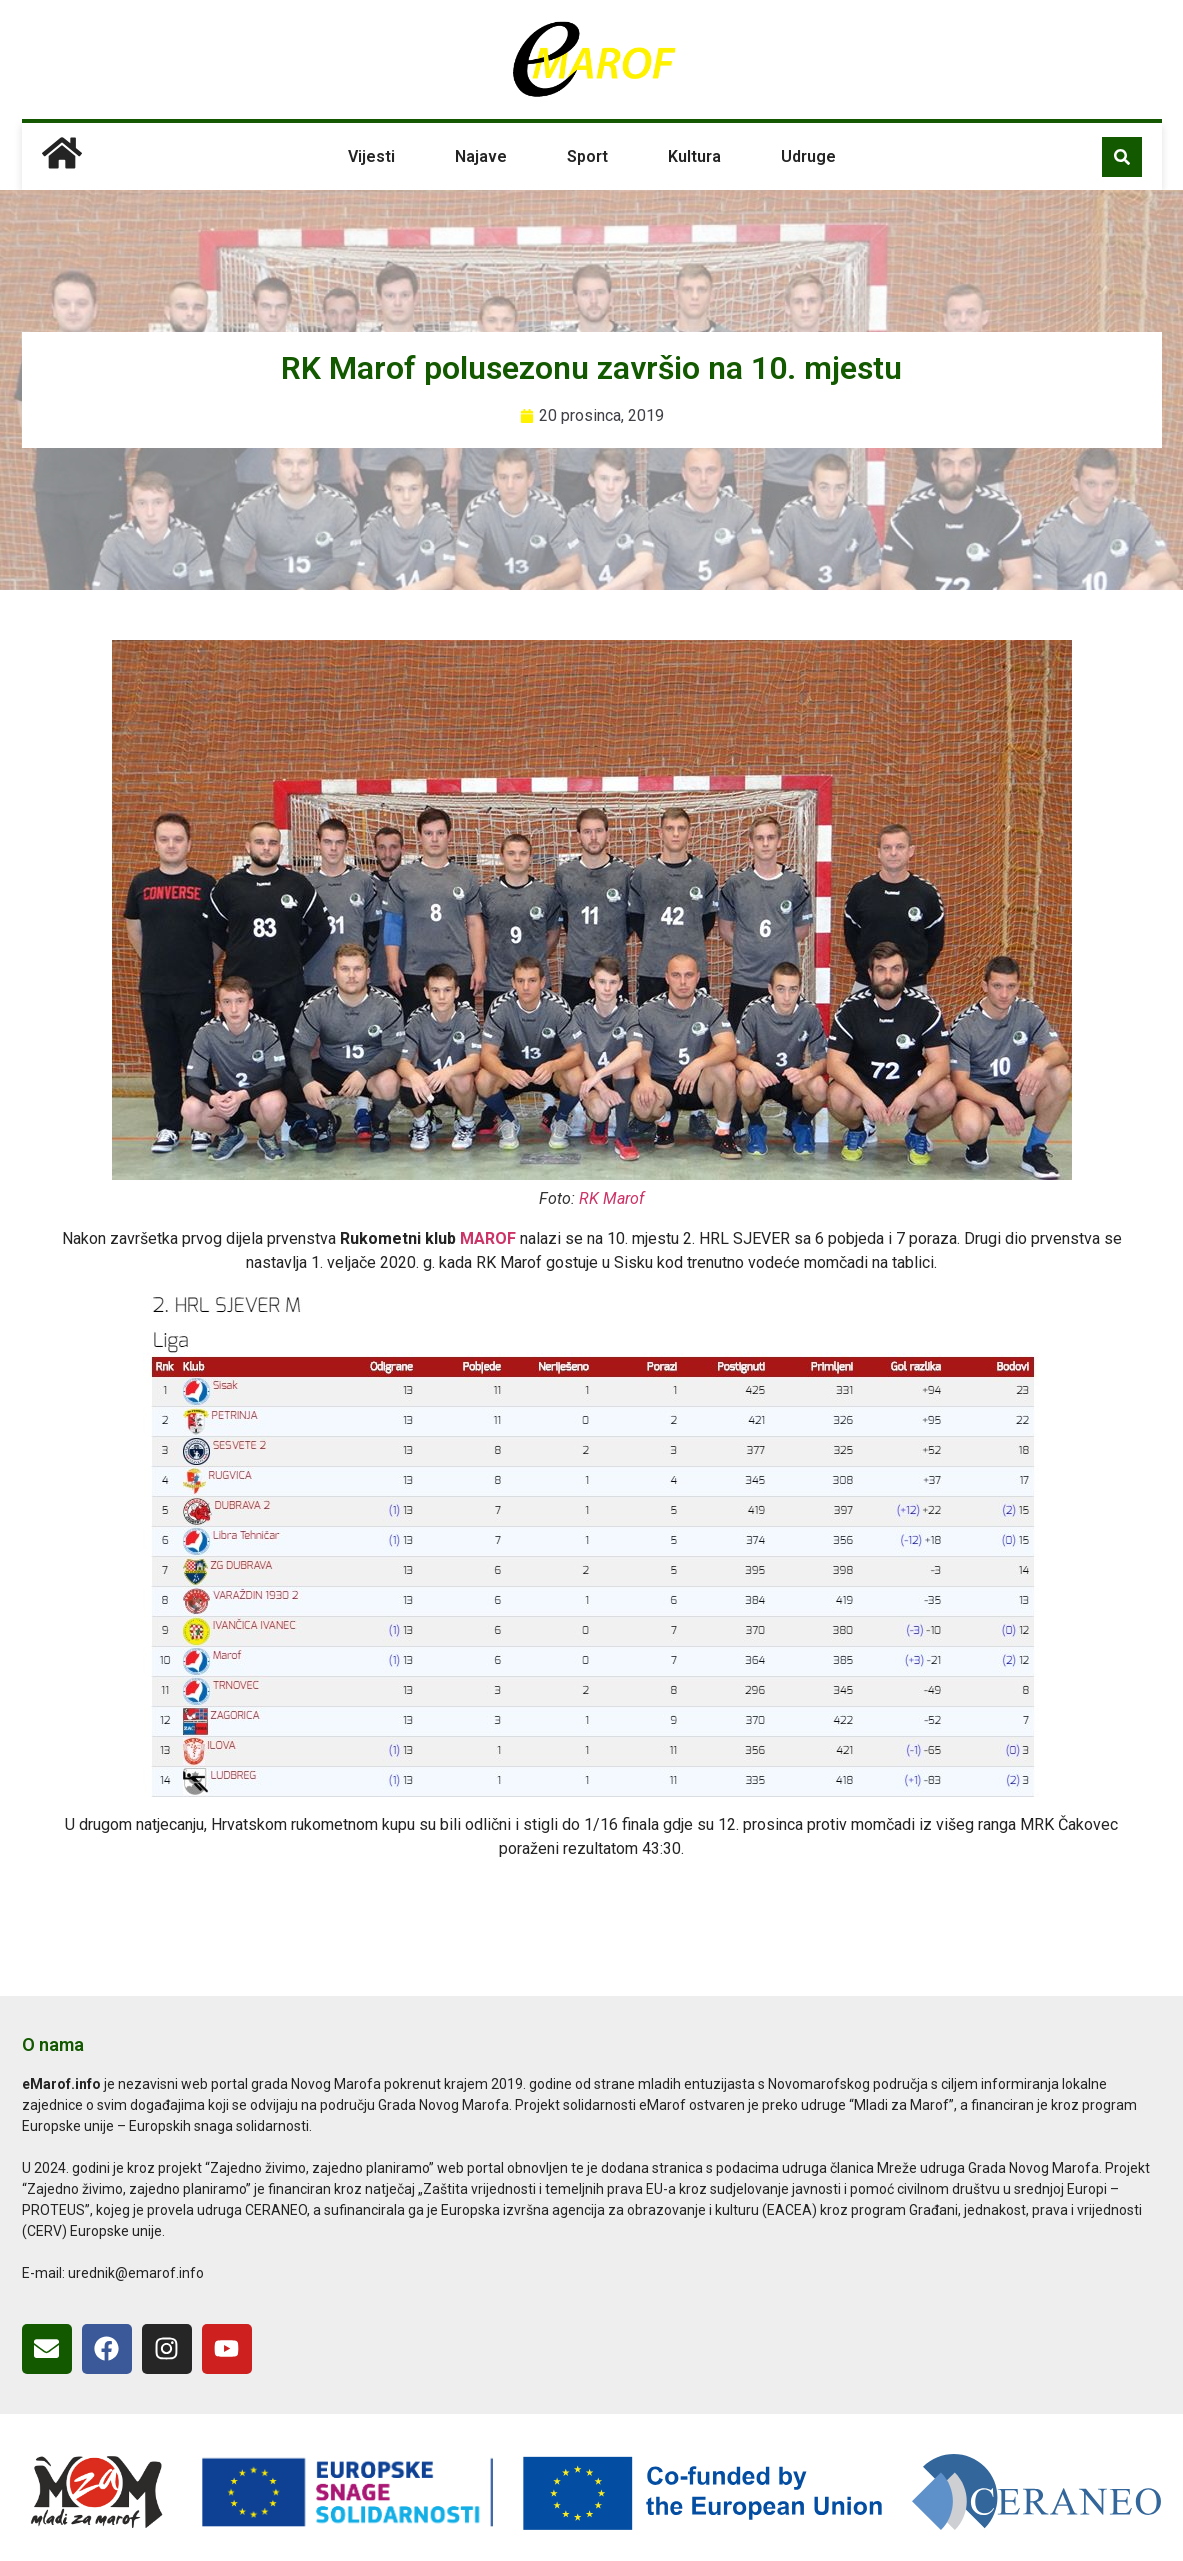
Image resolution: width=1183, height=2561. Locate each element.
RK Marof (611, 1198)
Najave (481, 156)
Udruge (808, 156)
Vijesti (371, 156)
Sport (587, 156)
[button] (1122, 157)
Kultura (694, 156)
